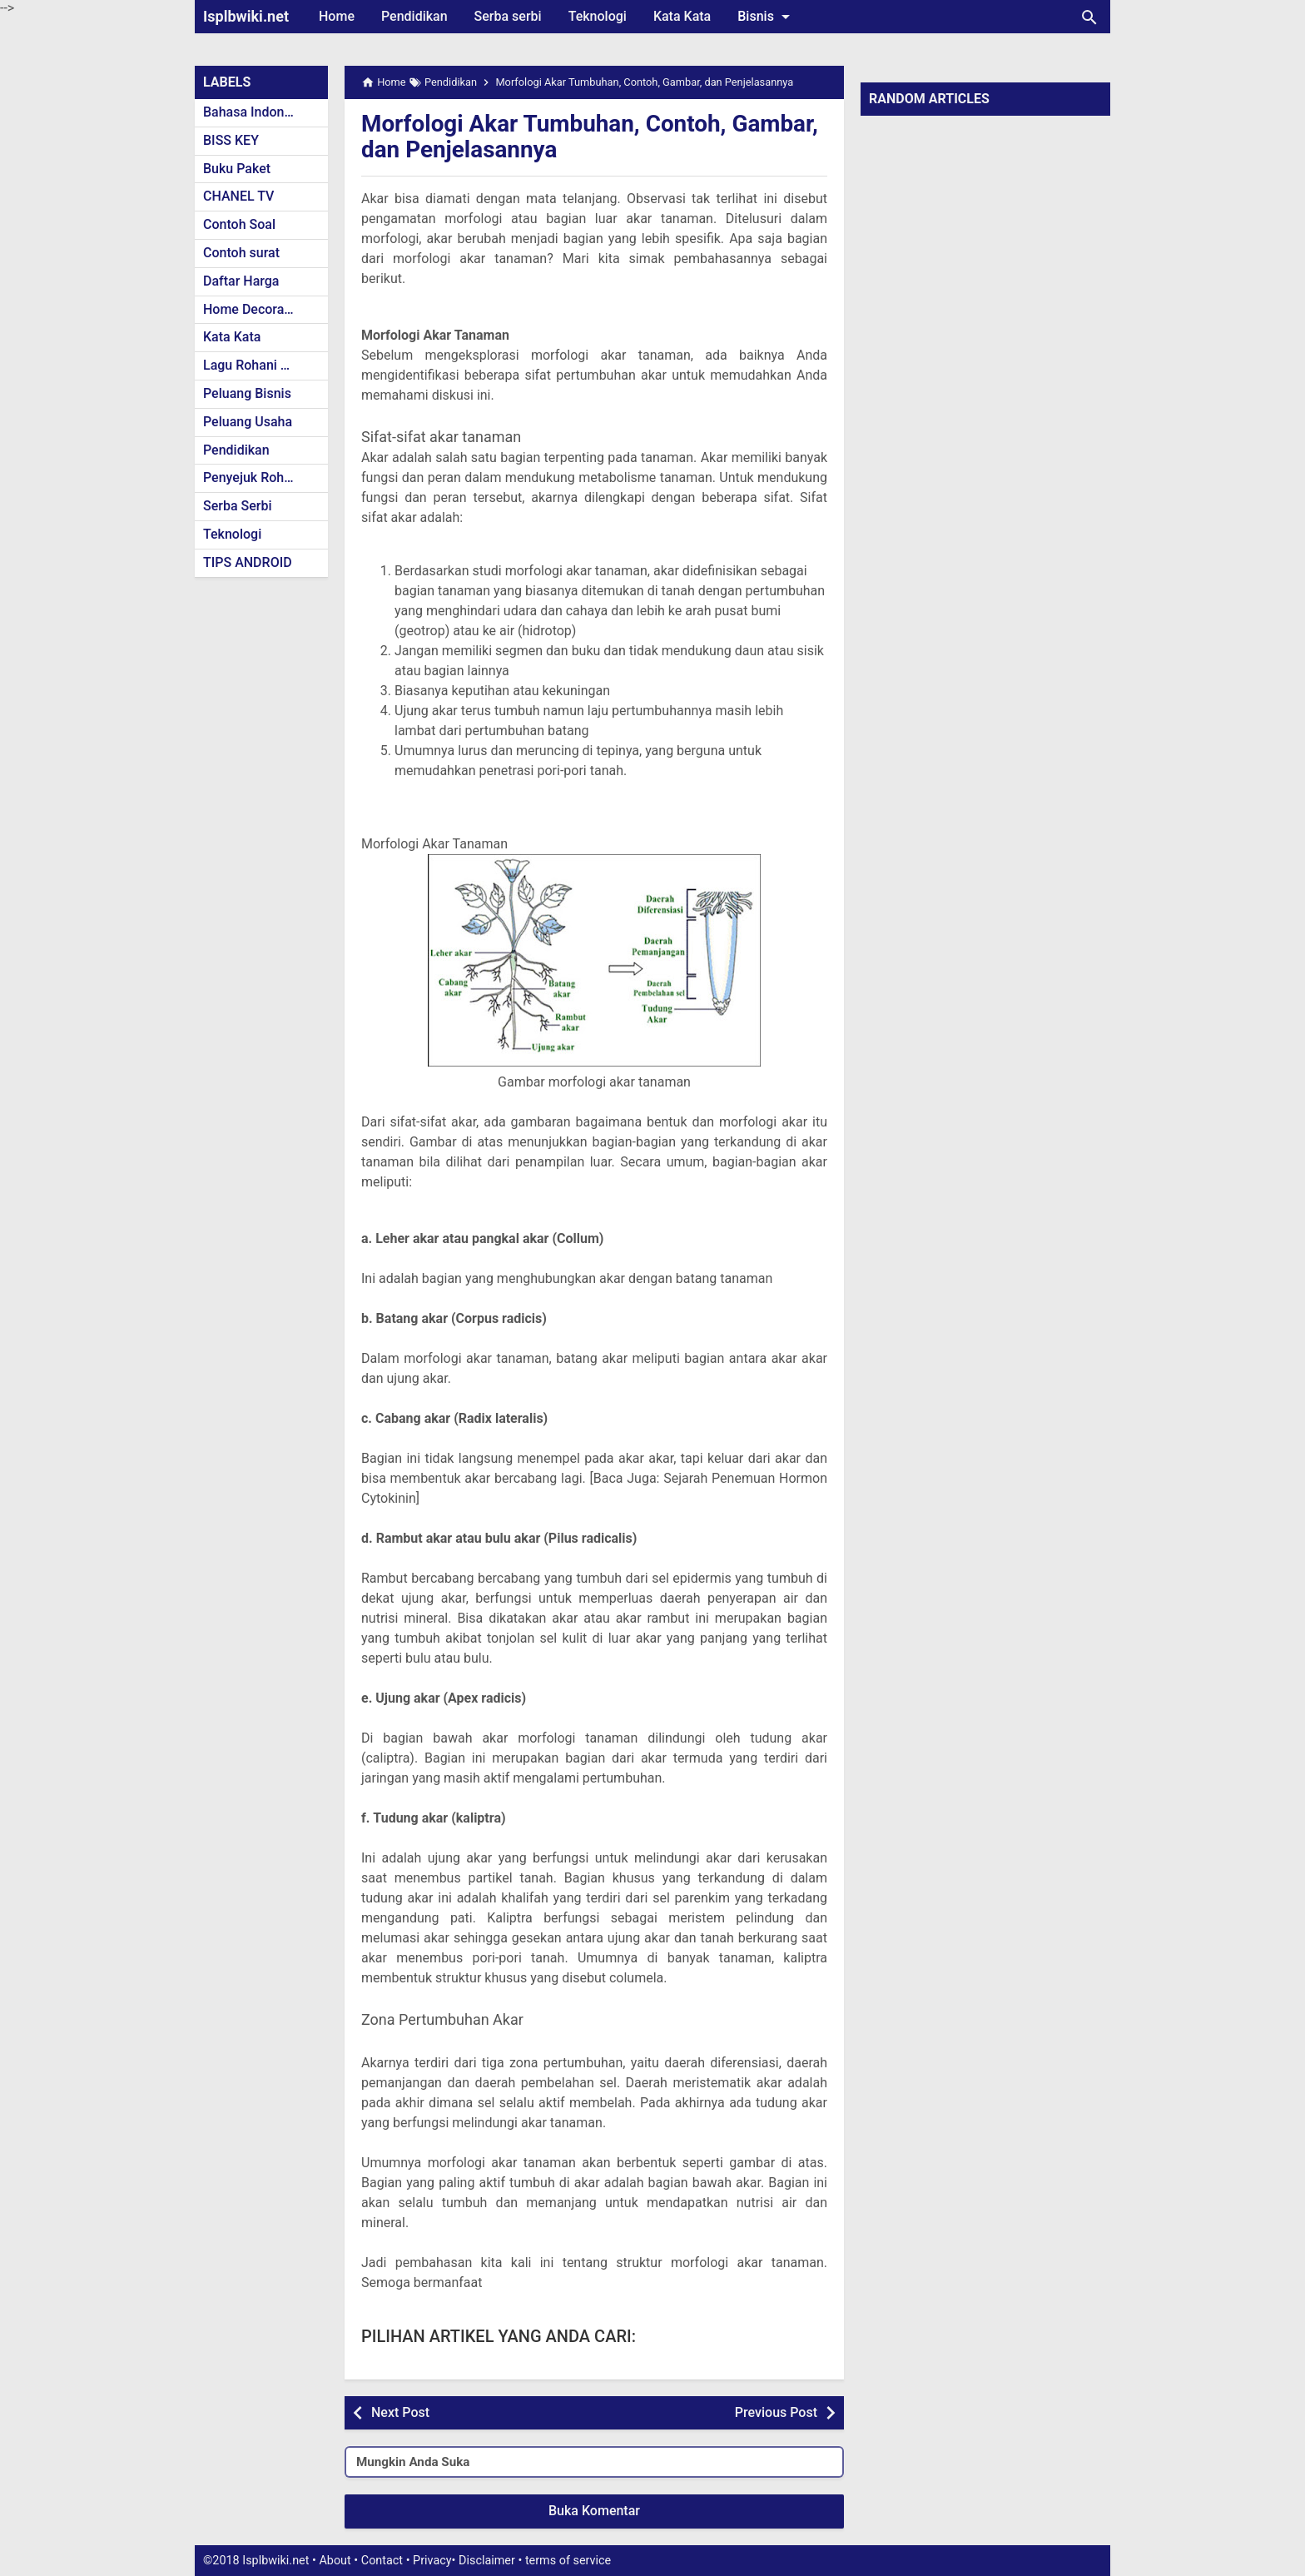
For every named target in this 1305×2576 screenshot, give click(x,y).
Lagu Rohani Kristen (263, 365)
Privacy (432, 2561)
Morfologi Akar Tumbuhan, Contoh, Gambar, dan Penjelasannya (591, 136)
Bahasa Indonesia (256, 112)
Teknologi (597, 16)
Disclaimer (487, 2561)
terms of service (568, 2561)
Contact (382, 2561)
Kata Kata (682, 16)
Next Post (400, 2412)
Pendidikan (414, 16)
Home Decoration (255, 309)
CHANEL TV (238, 196)
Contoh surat (241, 253)
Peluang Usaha (247, 422)
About (334, 2561)
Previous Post (776, 2412)
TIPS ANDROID (247, 562)
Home (337, 16)
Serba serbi (508, 16)
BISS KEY (231, 140)
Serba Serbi (237, 506)
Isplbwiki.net (246, 16)
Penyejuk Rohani (252, 477)
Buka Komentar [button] (594, 2511)
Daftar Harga (241, 281)
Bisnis (766, 17)
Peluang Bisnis (247, 393)
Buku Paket (236, 169)
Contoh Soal (239, 224)
